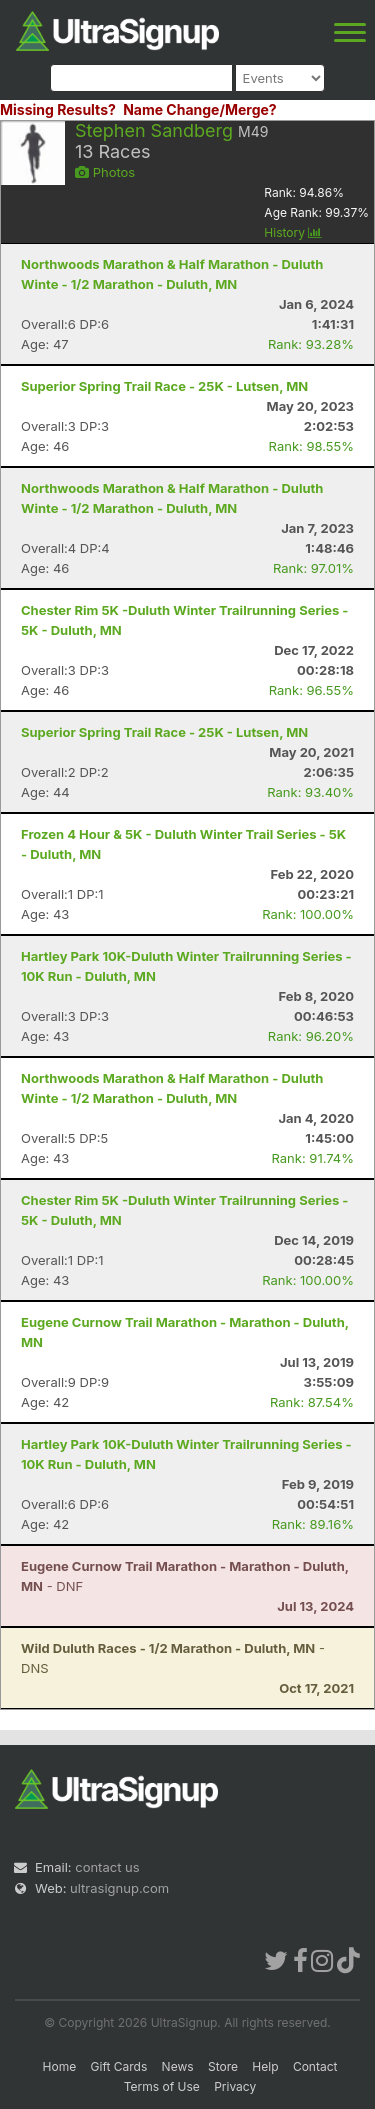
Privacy (235, 2086)
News (178, 2066)
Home (60, 2066)
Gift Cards (119, 2066)
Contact (315, 2066)
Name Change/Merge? (200, 109)
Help (265, 2066)
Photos (105, 172)
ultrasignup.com (119, 1888)
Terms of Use (162, 2086)
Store (223, 2066)
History (293, 232)
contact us (107, 1867)
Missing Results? (58, 109)
